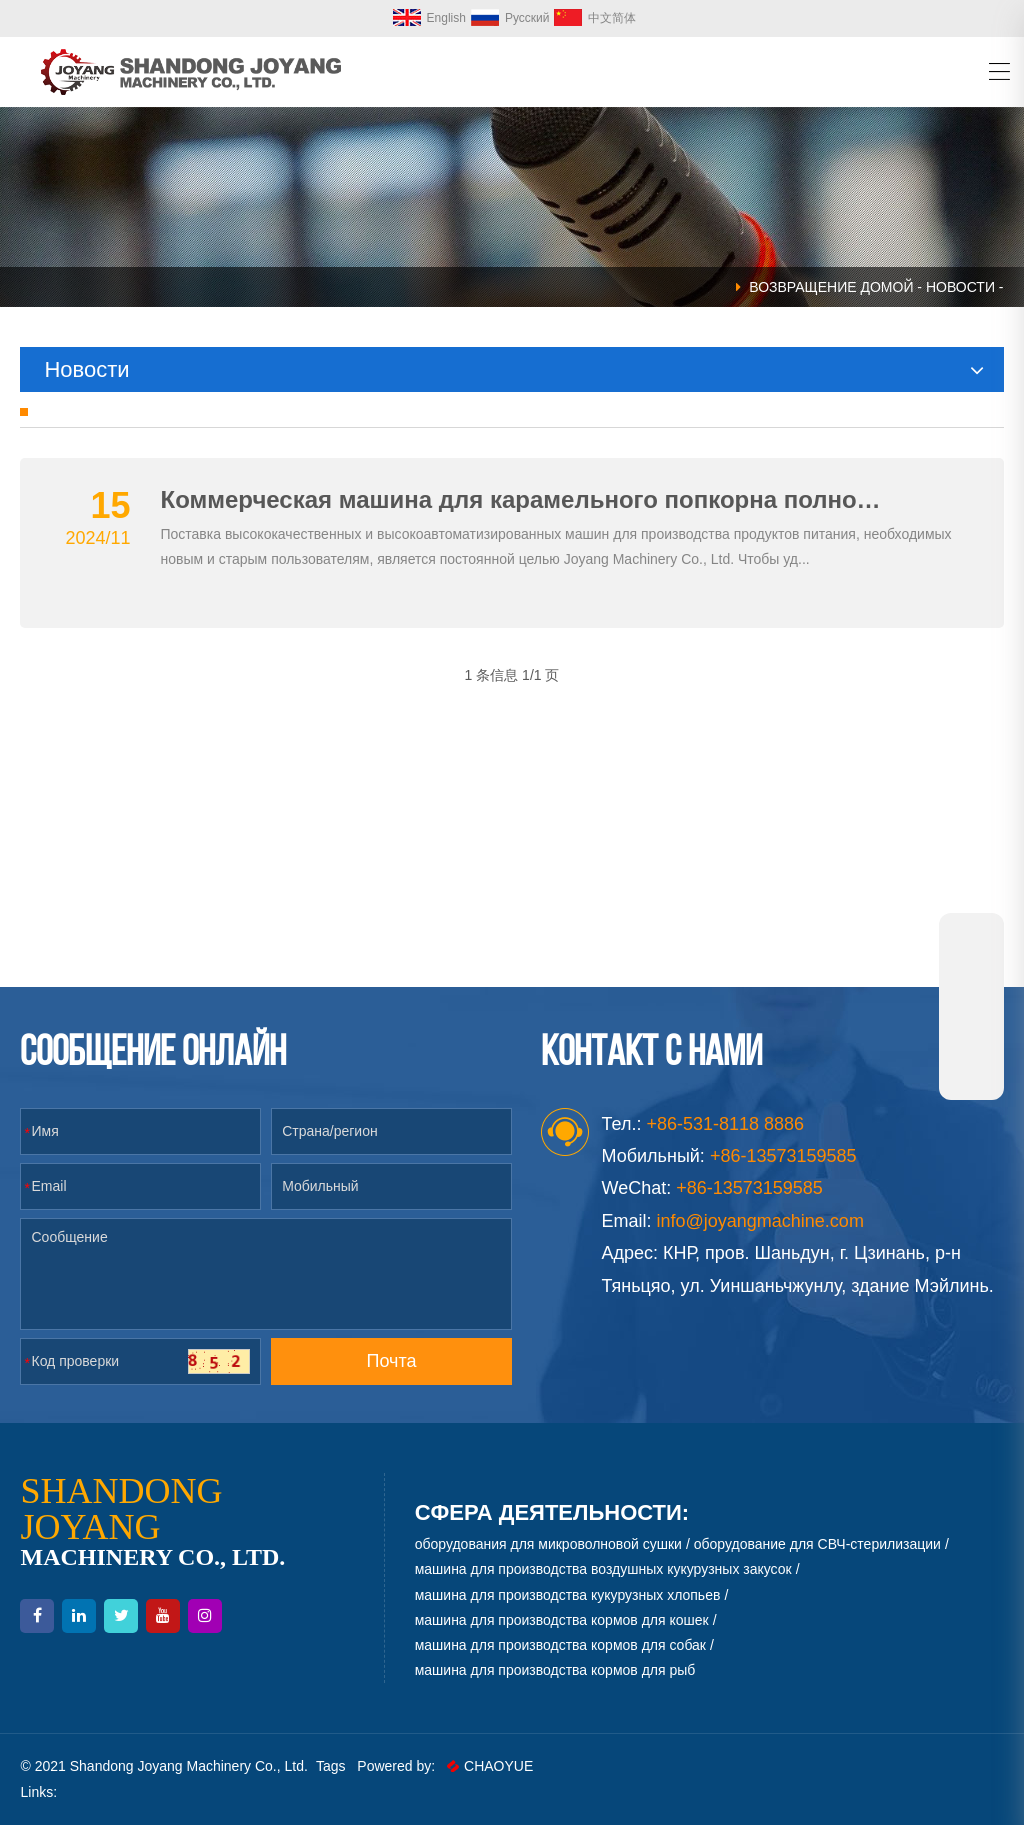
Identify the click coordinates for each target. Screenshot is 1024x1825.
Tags (331, 1766)
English (429, 18)
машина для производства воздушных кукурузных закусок (603, 1569)
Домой (886, 287)
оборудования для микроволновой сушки (548, 1544)
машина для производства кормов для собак (560, 1645)
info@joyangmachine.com (760, 1221)
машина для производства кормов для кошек (562, 1620)
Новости (960, 287)
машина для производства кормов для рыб (555, 1670)
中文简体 (595, 18)
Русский (510, 18)
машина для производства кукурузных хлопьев (568, 1595)
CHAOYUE (490, 1766)
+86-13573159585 (749, 1188)
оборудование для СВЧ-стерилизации (817, 1544)
